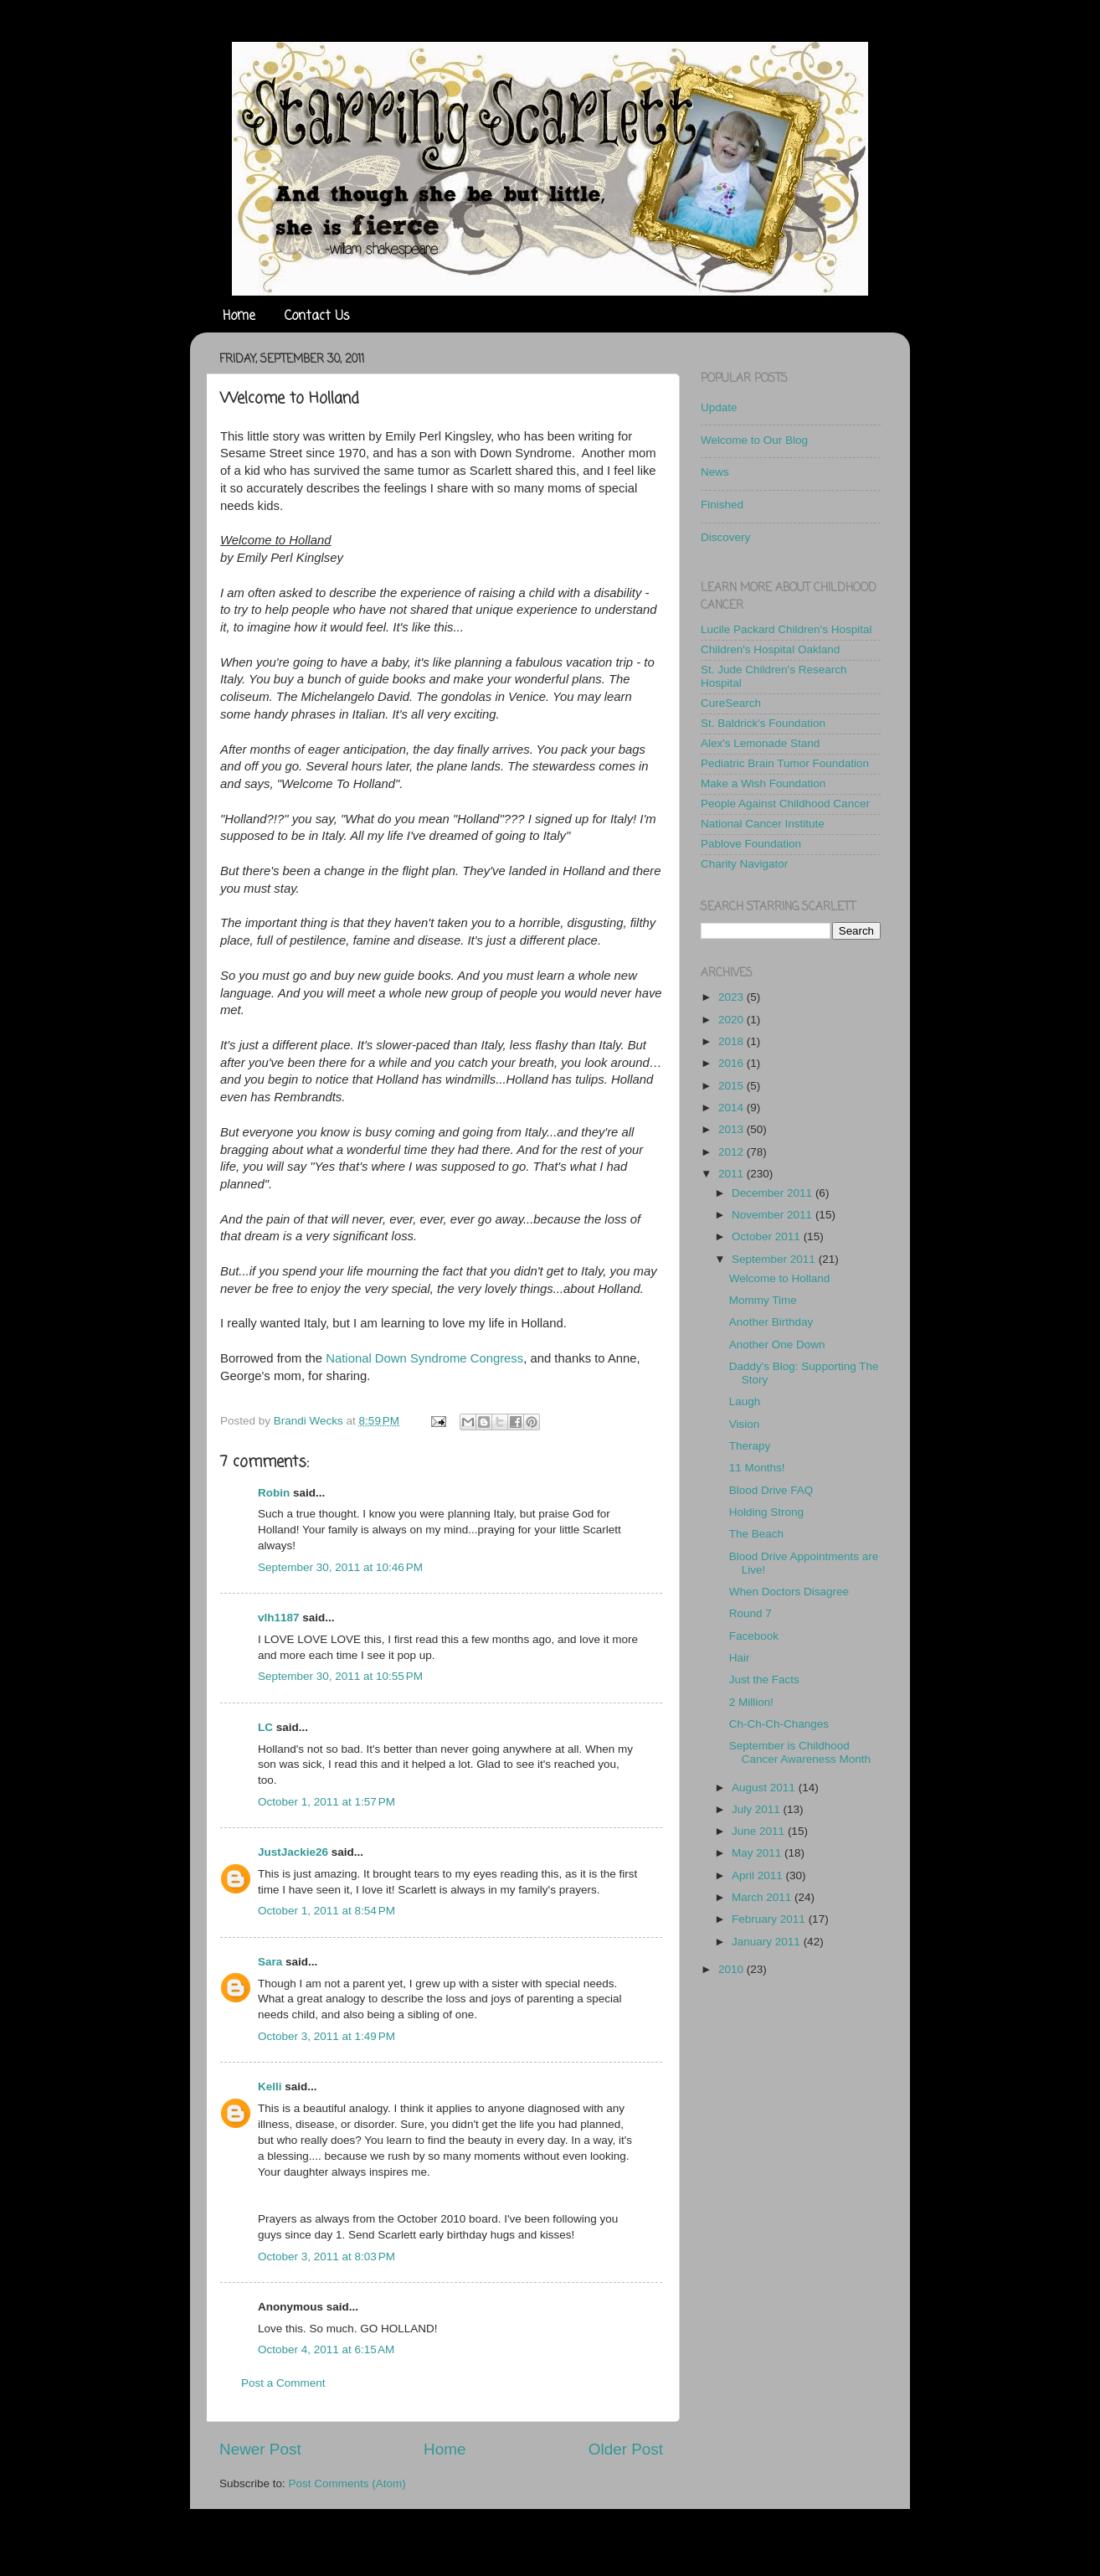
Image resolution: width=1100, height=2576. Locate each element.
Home (239, 316)
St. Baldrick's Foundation (763, 723)
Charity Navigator (744, 864)
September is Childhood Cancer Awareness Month (800, 1752)
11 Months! (757, 1467)
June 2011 (760, 1831)
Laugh (745, 1401)
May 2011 (758, 1853)
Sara (270, 1961)
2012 (732, 1152)
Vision (744, 1424)
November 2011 (773, 1214)
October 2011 (768, 1236)
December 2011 (773, 1193)
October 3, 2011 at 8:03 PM (326, 2256)
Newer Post (260, 2449)
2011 (732, 1173)
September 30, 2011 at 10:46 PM (340, 1567)
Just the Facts (764, 1679)
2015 (732, 1085)
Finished (722, 504)
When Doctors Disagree (789, 1591)
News (715, 472)
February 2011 (770, 1919)
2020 (732, 1019)
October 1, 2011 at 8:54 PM (326, 1910)
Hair (739, 1657)
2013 (732, 1129)
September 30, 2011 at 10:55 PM (340, 1676)
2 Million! (751, 1702)
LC (265, 1727)
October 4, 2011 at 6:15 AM (326, 2349)
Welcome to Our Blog (754, 440)
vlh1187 (279, 1617)
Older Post (626, 2449)
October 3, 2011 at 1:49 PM (326, 2036)
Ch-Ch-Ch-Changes (779, 1724)
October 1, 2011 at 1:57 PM (326, 1801)
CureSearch (731, 703)
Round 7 (750, 1613)
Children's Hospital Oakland (770, 649)
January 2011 (768, 1941)
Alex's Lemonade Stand (760, 743)
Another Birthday (771, 1322)
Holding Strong (766, 1512)
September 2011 (775, 1259)
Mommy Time (763, 1300)
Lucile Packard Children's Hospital (786, 629)
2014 (732, 1107)
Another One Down (777, 1344)
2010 (732, 1969)
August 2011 (765, 1787)
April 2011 (759, 1875)
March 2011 (763, 1897)
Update (719, 407)
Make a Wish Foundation (763, 783)
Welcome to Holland (779, 1278)
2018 (732, 1041)
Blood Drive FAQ (771, 1490)
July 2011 (758, 1809)
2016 (732, 1063)
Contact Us (317, 316)
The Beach (756, 1534)
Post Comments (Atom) (347, 2483)
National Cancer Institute (763, 823)
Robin (274, 1492)
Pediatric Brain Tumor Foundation (785, 763)
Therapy (750, 1446)
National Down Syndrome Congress (424, 1358)
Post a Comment (283, 2383)
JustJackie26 (293, 1852)
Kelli (270, 2086)
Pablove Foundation (751, 843)
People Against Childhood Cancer (785, 803)
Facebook (754, 1636)
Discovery (725, 537)
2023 (732, 997)
